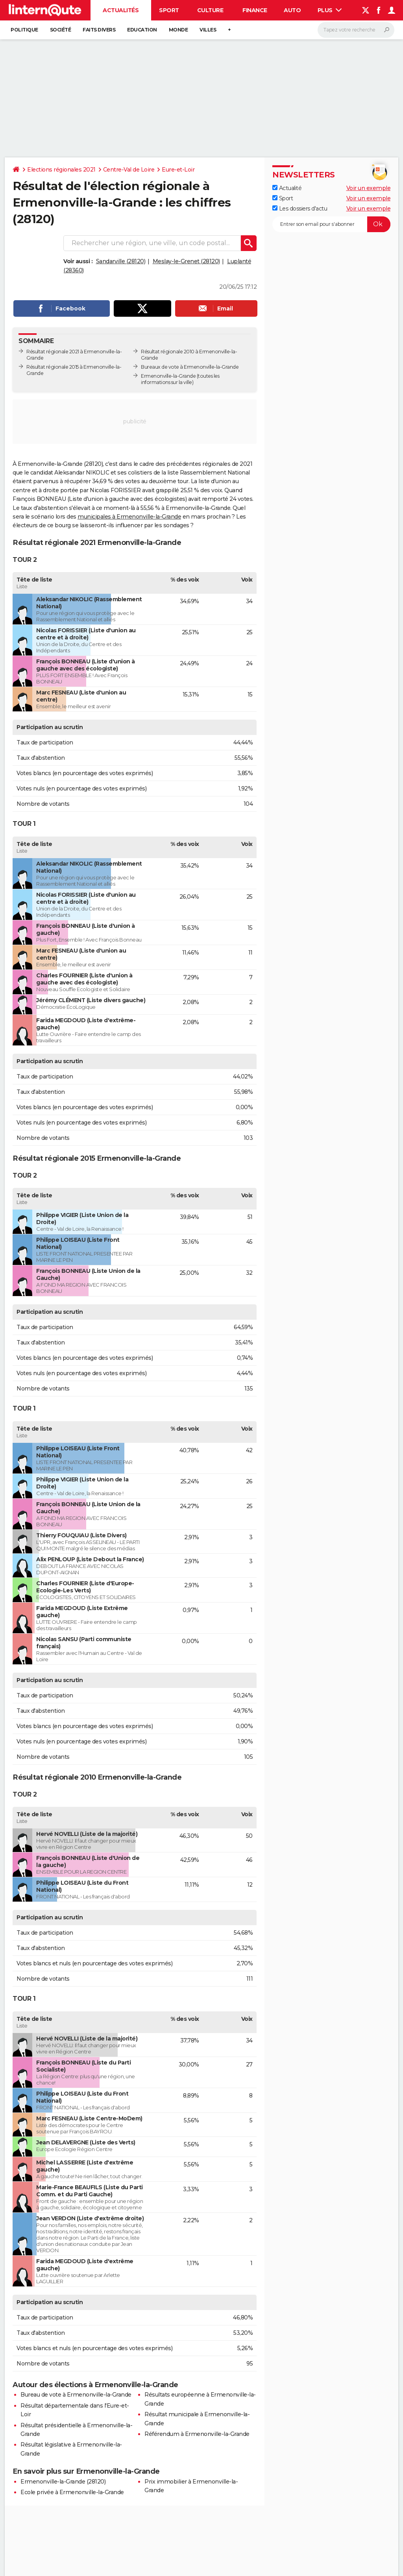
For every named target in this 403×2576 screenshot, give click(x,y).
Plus (330, 10)
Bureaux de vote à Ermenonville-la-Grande (189, 367)
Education (142, 30)
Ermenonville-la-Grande (168, 376)
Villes (208, 30)
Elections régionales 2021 (61, 169)
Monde (178, 30)
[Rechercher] (356, 30)
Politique (24, 30)
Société (60, 30)
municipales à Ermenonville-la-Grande (129, 516)
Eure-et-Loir (178, 169)
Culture (210, 10)
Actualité (286, 188)
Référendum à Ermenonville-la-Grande (197, 2434)
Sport (169, 10)
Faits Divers (99, 30)
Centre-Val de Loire (129, 169)
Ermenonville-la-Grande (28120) (62, 2481)
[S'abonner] (331, 224)
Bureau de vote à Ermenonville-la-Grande (75, 2394)
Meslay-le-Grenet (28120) (186, 261)
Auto (292, 10)
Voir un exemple (368, 188)
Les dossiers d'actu (299, 208)
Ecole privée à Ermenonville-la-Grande (72, 2492)
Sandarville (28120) (121, 261)
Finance (254, 10)
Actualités (121, 10)
